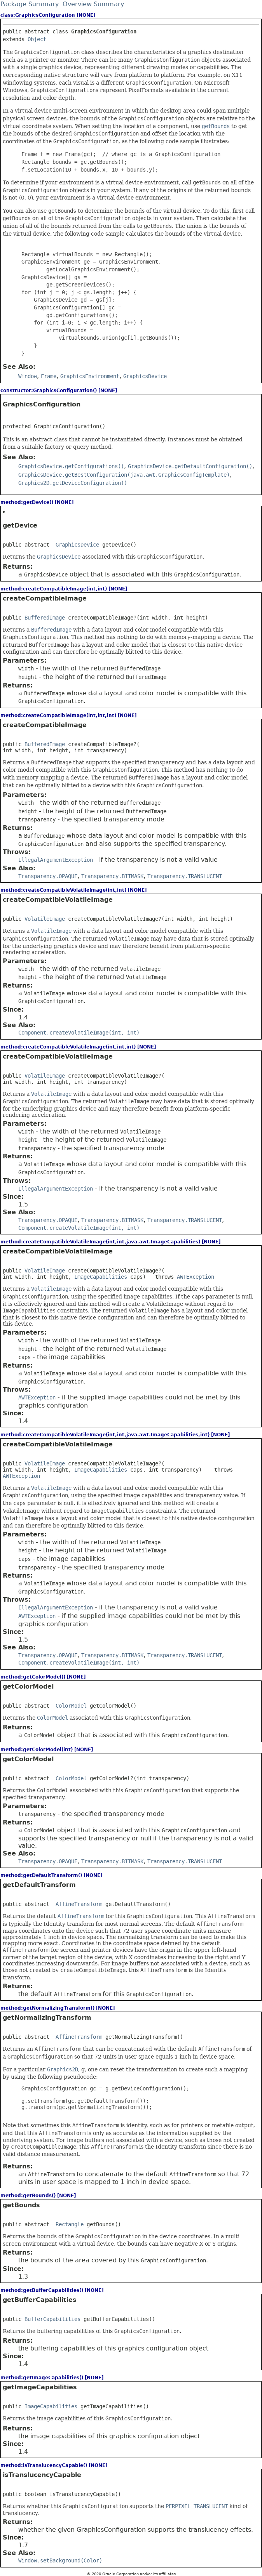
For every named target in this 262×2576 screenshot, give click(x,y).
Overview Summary (93, 4)
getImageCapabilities (40, 2387)
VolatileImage (44, 919)
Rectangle (70, 2224)
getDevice (20, 525)
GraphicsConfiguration (41, 404)
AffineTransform (79, 1904)
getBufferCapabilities (40, 2299)
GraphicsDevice (77, 545)
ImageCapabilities (100, 1277)
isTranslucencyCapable (42, 2475)
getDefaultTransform (39, 1885)
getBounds (21, 2205)
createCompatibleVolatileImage (58, 899)
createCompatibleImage (45, 598)
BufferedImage (44, 617)
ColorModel (71, 1706)
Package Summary (29, 4)
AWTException (195, 1277)
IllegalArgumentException (55, 860)
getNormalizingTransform (47, 2017)
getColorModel (28, 1686)
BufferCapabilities (52, 2319)
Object (37, 39)
